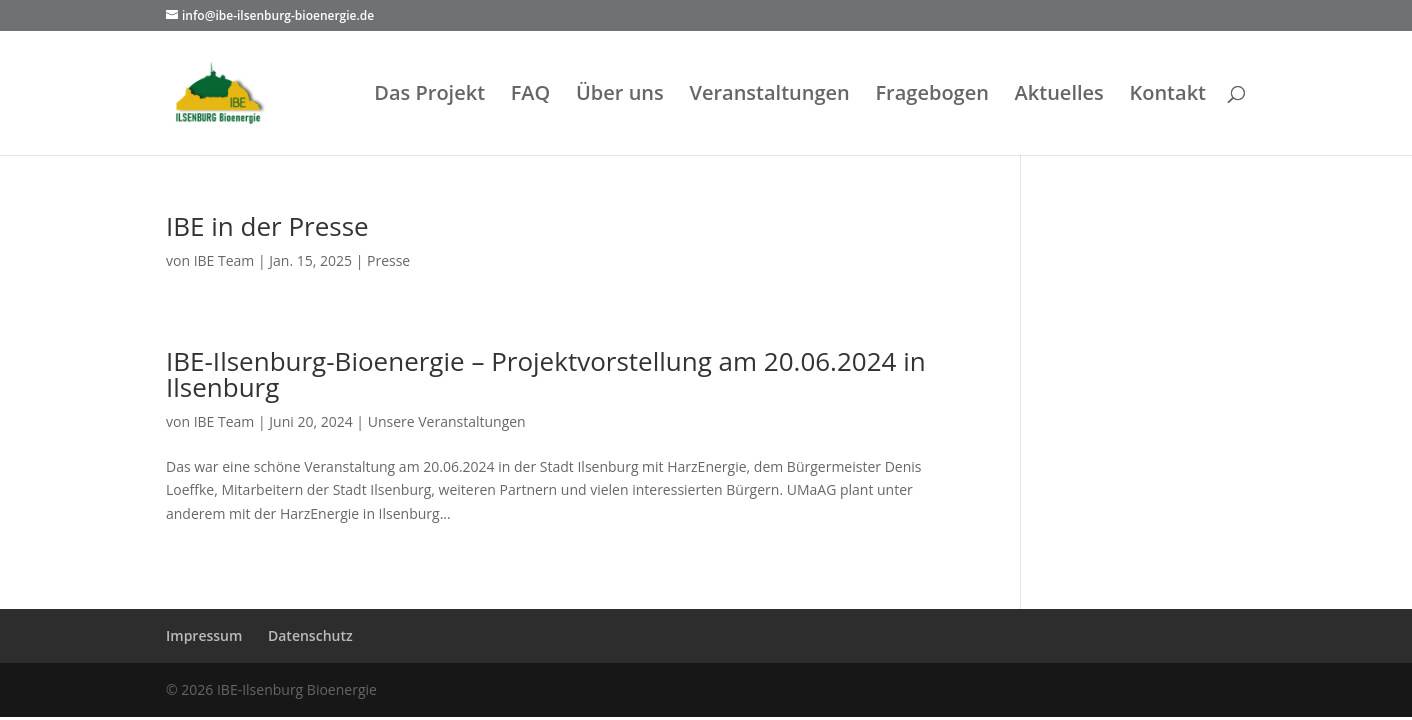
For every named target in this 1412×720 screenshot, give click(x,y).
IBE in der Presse (267, 226)
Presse (388, 260)
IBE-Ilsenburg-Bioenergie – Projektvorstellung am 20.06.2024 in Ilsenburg (546, 374)
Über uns (620, 96)
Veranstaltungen (769, 96)
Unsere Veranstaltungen (447, 421)
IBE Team (224, 260)
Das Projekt (429, 96)
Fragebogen (931, 96)
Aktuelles (1059, 96)
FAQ (531, 96)
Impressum (204, 635)
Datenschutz (310, 635)
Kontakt (1167, 96)
